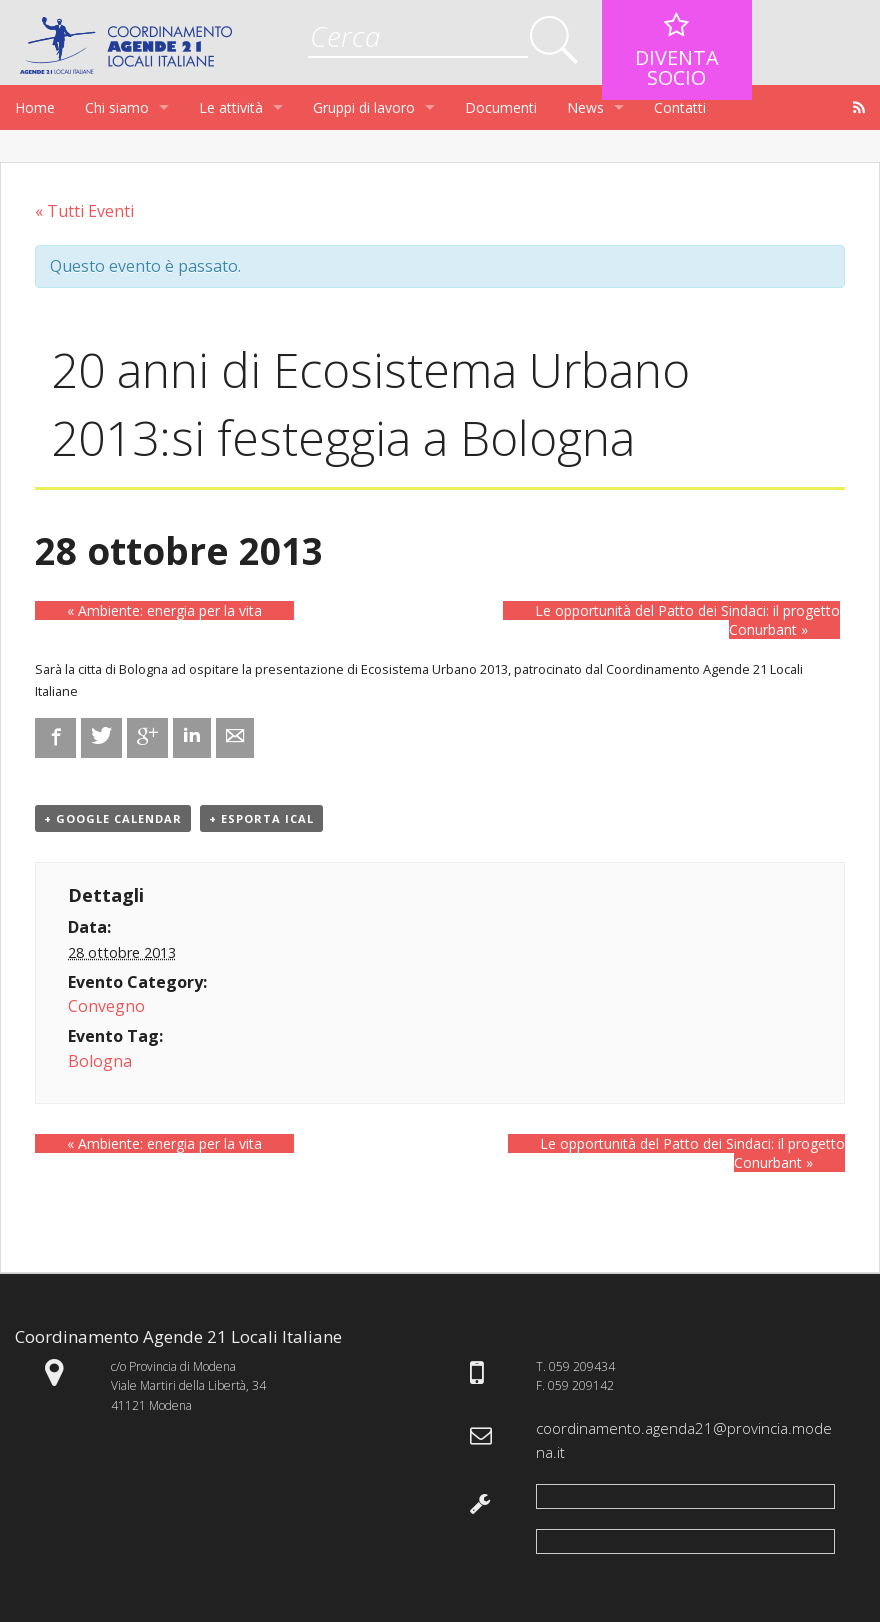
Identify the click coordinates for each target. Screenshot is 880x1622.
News (585, 107)
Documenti (501, 107)
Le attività (231, 107)
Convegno (106, 1006)
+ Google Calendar (113, 818)
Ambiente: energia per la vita (164, 610)
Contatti (680, 107)
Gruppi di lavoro (364, 107)
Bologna (100, 1061)
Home (35, 107)
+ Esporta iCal (261, 818)
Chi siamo (117, 107)
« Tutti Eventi (84, 211)
